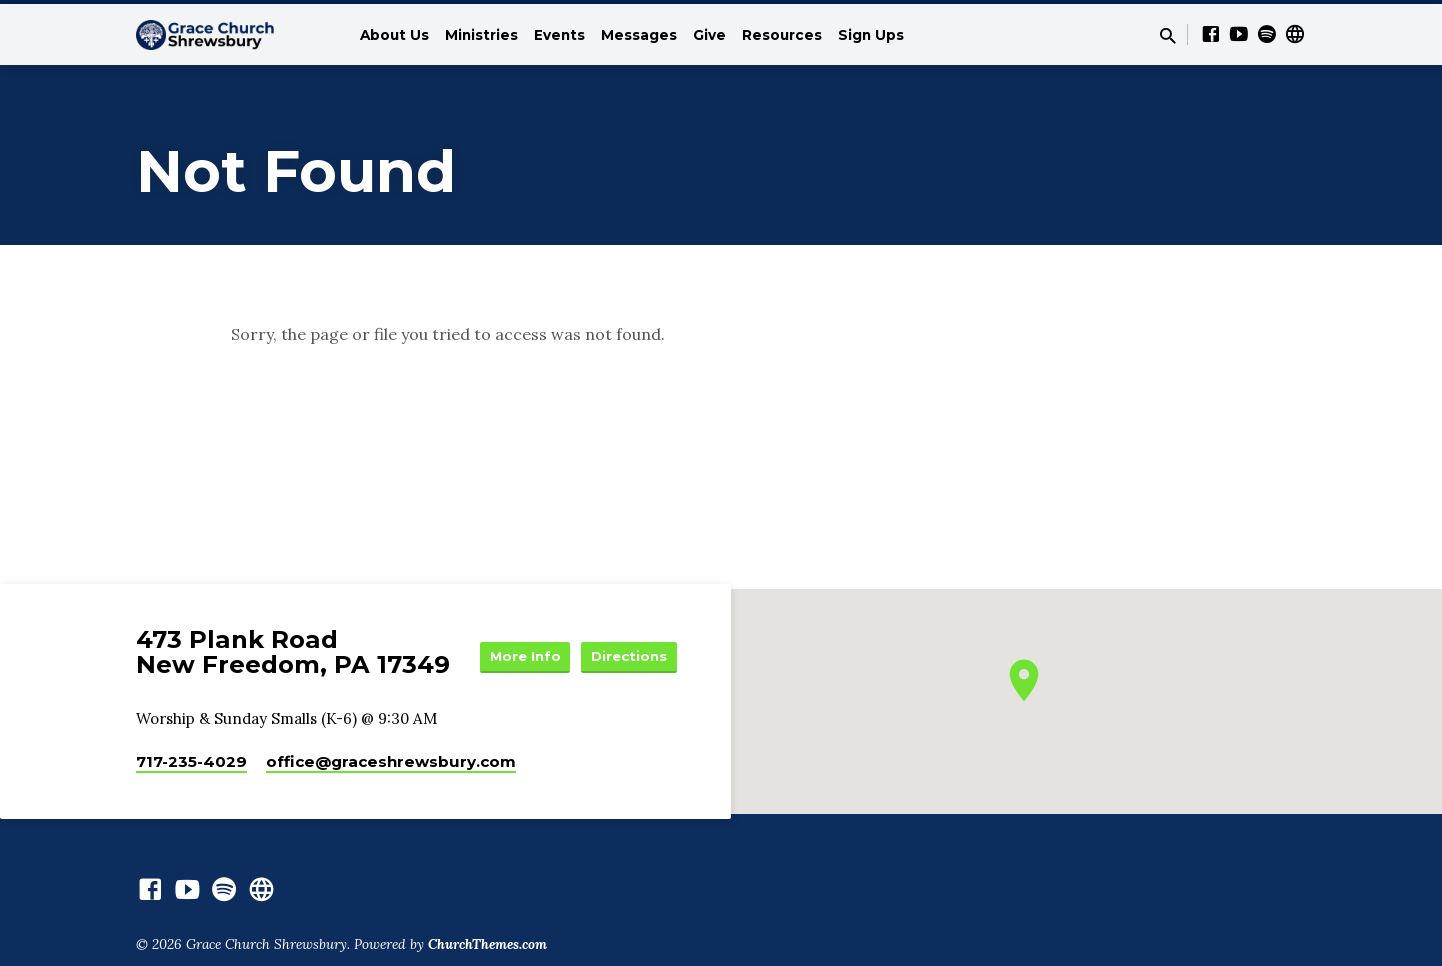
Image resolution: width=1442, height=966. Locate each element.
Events (559, 35)
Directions (627, 679)
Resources (782, 35)
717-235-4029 (191, 766)
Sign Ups (871, 35)
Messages (639, 35)
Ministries (481, 35)
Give (709, 35)
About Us (394, 35)
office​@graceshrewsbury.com (391, 766)
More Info (627, 639)
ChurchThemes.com (487, 950)
